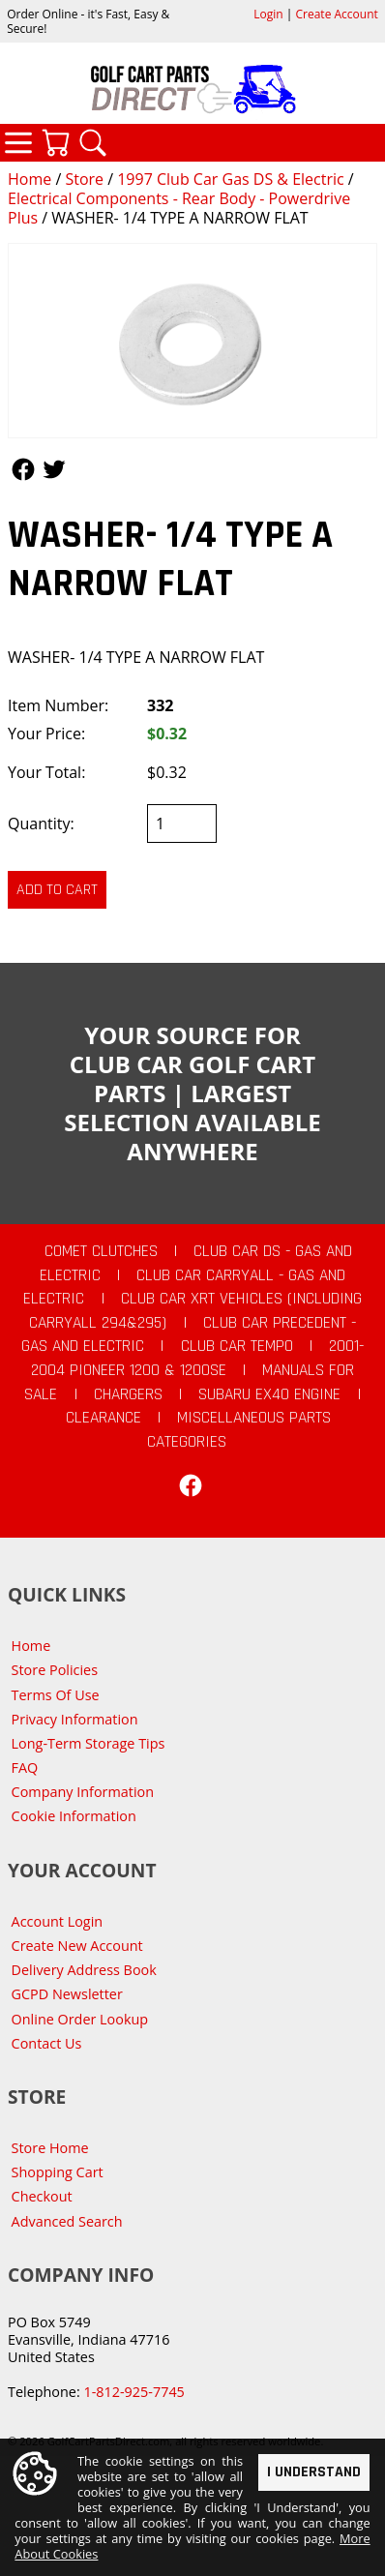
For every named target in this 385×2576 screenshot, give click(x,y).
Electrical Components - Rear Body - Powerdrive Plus (179, 208)
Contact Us (47, 2043)
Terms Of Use (56, 1695)
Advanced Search (67, 2221)
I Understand (314, 2471)
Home (29, 179)
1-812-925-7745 (133, 2391)
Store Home (50, 2148)
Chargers (128, 1394)
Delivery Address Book (84, 1970)
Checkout (42, 2196)
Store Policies (55, 1670)
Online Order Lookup (80, 2019)
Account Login (58, 1921)
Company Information (83, 1791)
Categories (18, 142)
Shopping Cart (58, 2172)
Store (84, 179)
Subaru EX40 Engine (269, 1394)
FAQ (25, 1767)
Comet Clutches (101, 1251)
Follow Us (23, 469)
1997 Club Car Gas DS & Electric (230, 179)
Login (267, 14)
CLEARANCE (103, 1417)
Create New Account (77, 1945)
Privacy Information (75, 1719)
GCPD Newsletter (67, 1994)
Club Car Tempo (237, 1346)
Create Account (337, 14)
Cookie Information (74, 1816)
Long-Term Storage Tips (88, 1743)
